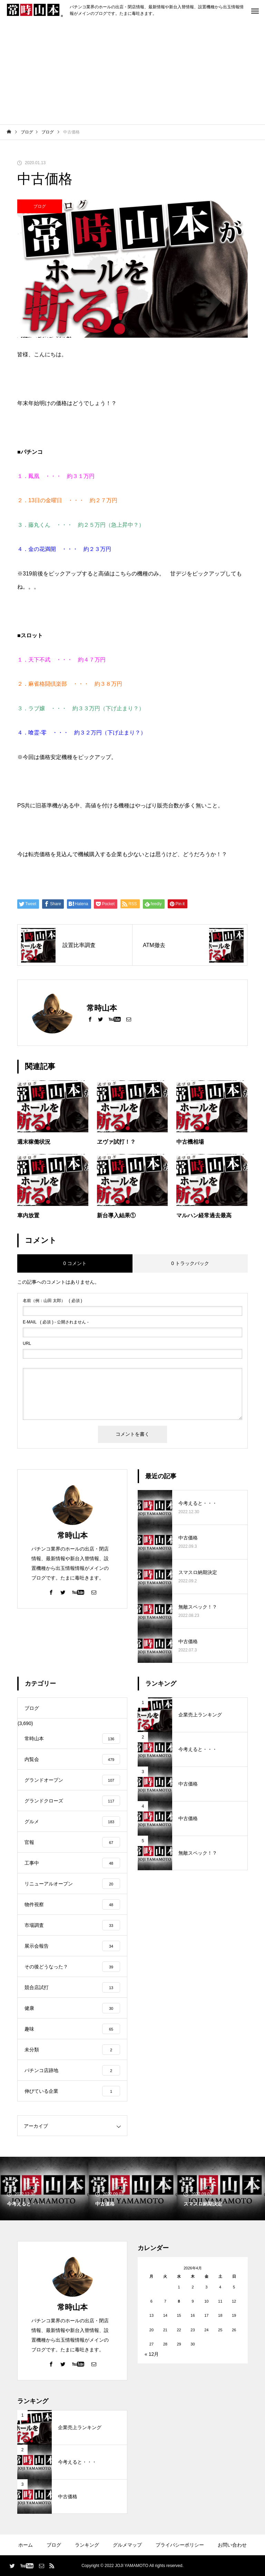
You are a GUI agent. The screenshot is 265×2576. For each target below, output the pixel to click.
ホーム (25, 2545)
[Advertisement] (132, 72)
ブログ (39, 206)
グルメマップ (127, 2545)
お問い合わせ (232, 2545)
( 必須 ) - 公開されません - (56, 1322)
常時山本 (72, 1535)
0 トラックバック (190, 1263)
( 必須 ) (52, 1301)
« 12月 (152, 2354)
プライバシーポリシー (180, 2545)
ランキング (87, 2545)
